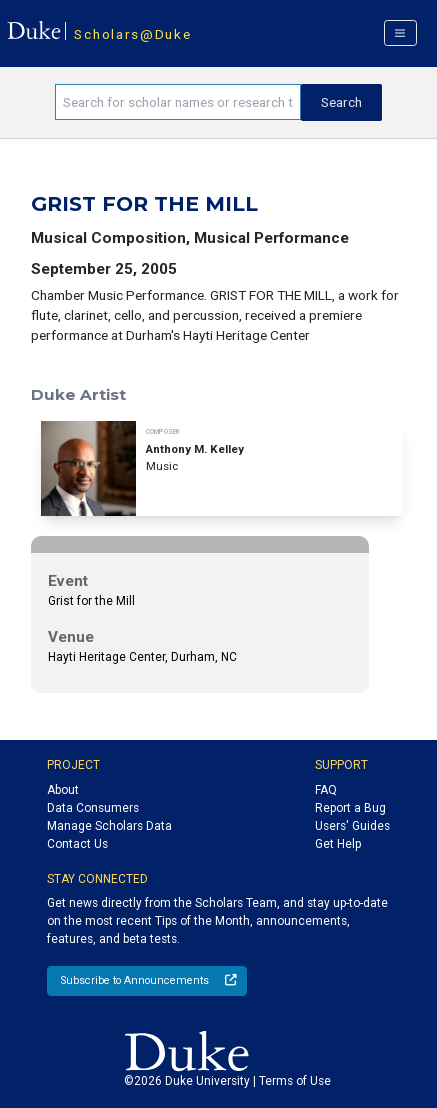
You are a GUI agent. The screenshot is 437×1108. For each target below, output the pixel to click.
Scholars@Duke (132, 34)
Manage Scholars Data (109, 826)
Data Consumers (93, 808)
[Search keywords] (178, 102)
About (63, 790)
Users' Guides (352, 826)
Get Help (338, 844)
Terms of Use (295, 1081)
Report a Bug (350, 808)
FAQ (326, 790)
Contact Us (77, 844)
